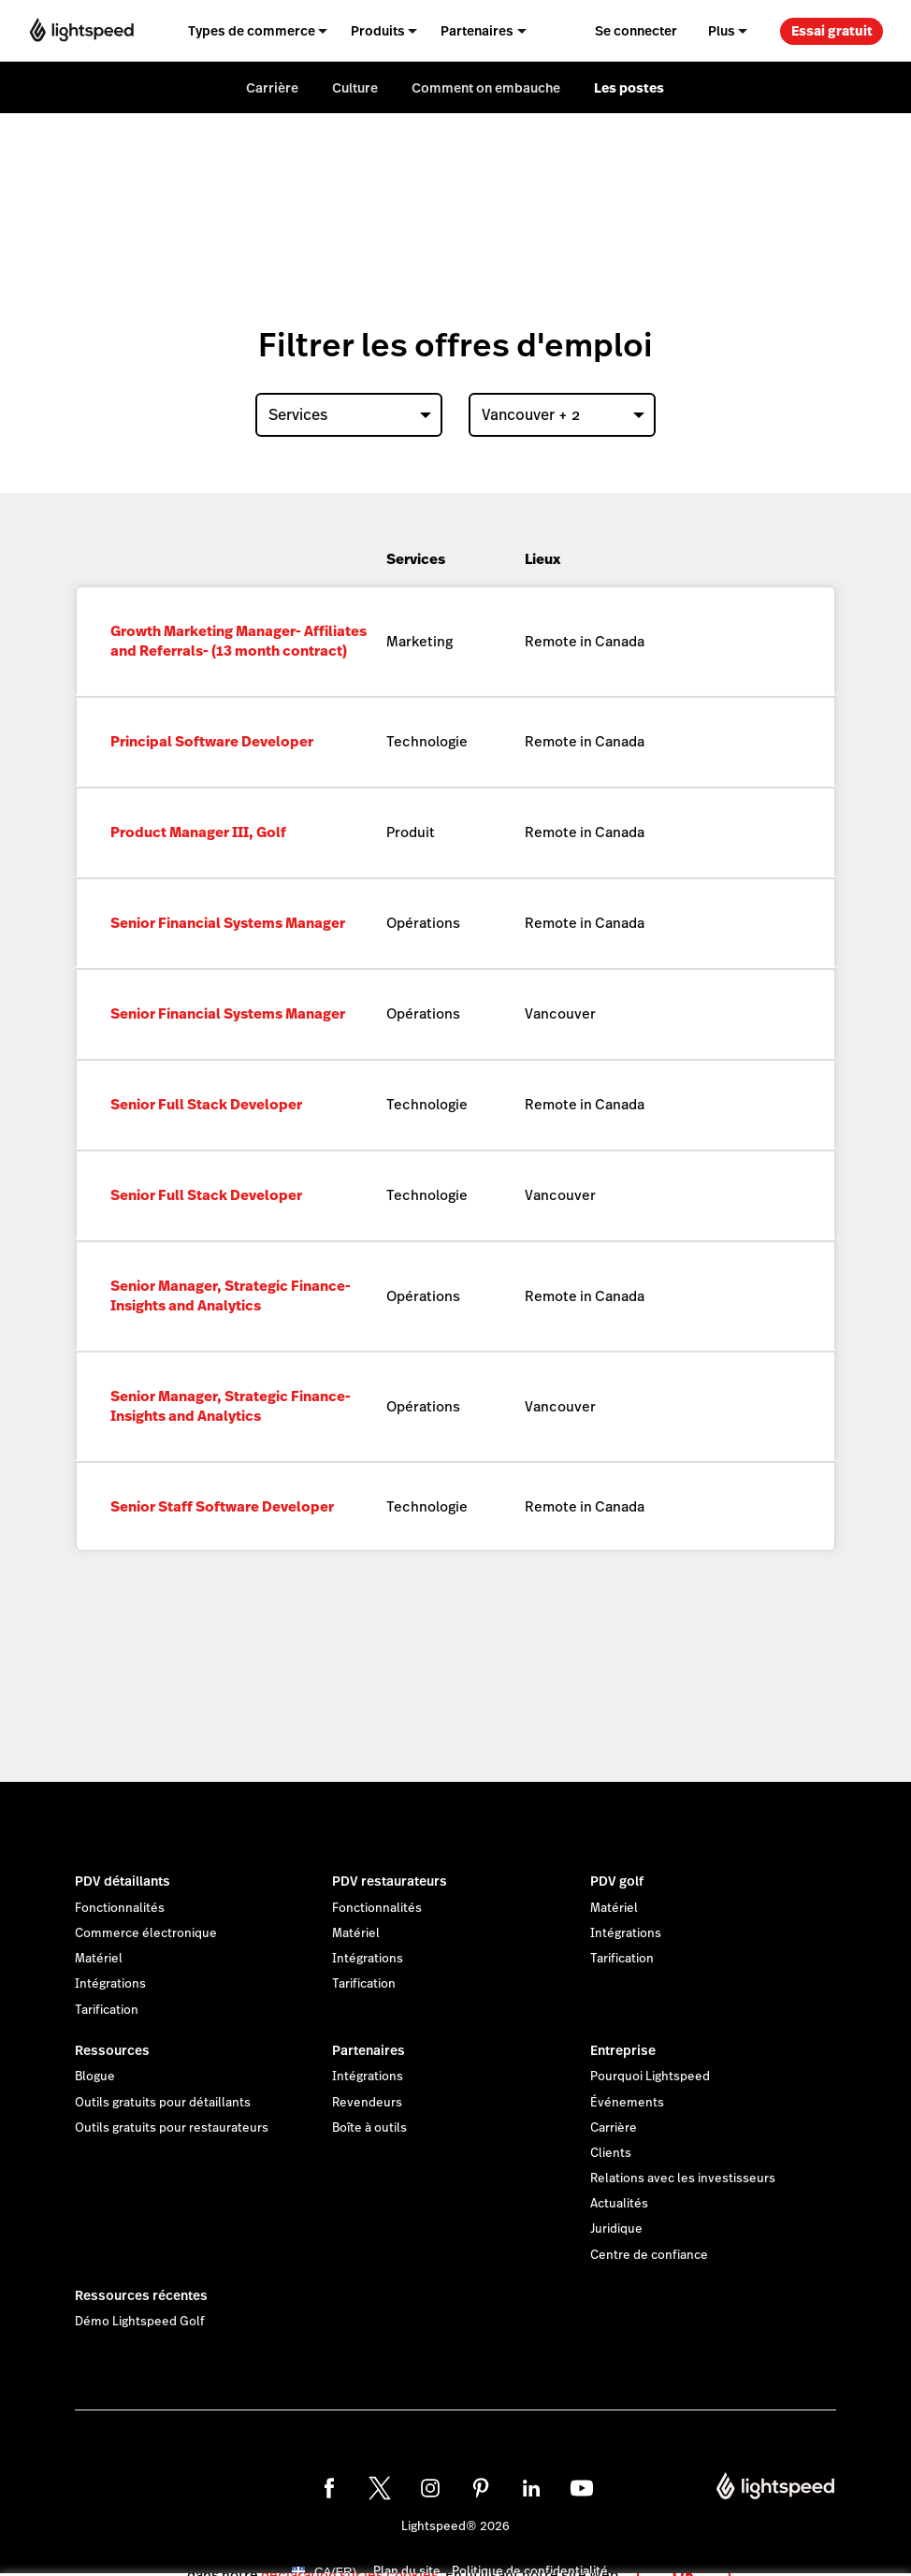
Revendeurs (367, 2102)
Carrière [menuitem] (272, 88)
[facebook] (329, 2488)
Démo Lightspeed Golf (140, 2321)
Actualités (619, 2203)
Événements (627, 2102)
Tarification (106, 2010)
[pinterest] (481, 2488)
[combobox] (348, 415)
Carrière (613, 2128)
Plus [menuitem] (721, 31)
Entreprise (623, 2050)
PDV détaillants (122, 1881)
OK (683, 2551)
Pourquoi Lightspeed (650, 2076)
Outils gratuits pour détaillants (163, 2102)
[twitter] (380, 2488)
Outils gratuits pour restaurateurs (171, 2128)
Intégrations (110, 1983)
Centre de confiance (649, 2255)
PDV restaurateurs (389, 1881)
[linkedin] (531, 2488)
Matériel (99, 1958)
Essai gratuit (832, 31)
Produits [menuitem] (378, 31)
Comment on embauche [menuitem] (486, 88)
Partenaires (368, 2050)
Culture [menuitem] (355, 88)
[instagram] (430, 2488)
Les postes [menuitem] (629, 88)
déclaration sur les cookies (350, 2552)
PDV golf (616, 1881)
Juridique (616, 2229)
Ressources (112, 2050)
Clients (610, 2153)
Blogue (95, 2076)
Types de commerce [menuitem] (251, 31)
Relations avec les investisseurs (682, 2178)
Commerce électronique (146, 1933)
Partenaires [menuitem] (477, 31)
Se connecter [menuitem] (636, 31)
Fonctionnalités (120, 1908)
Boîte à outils (369, 2128)
